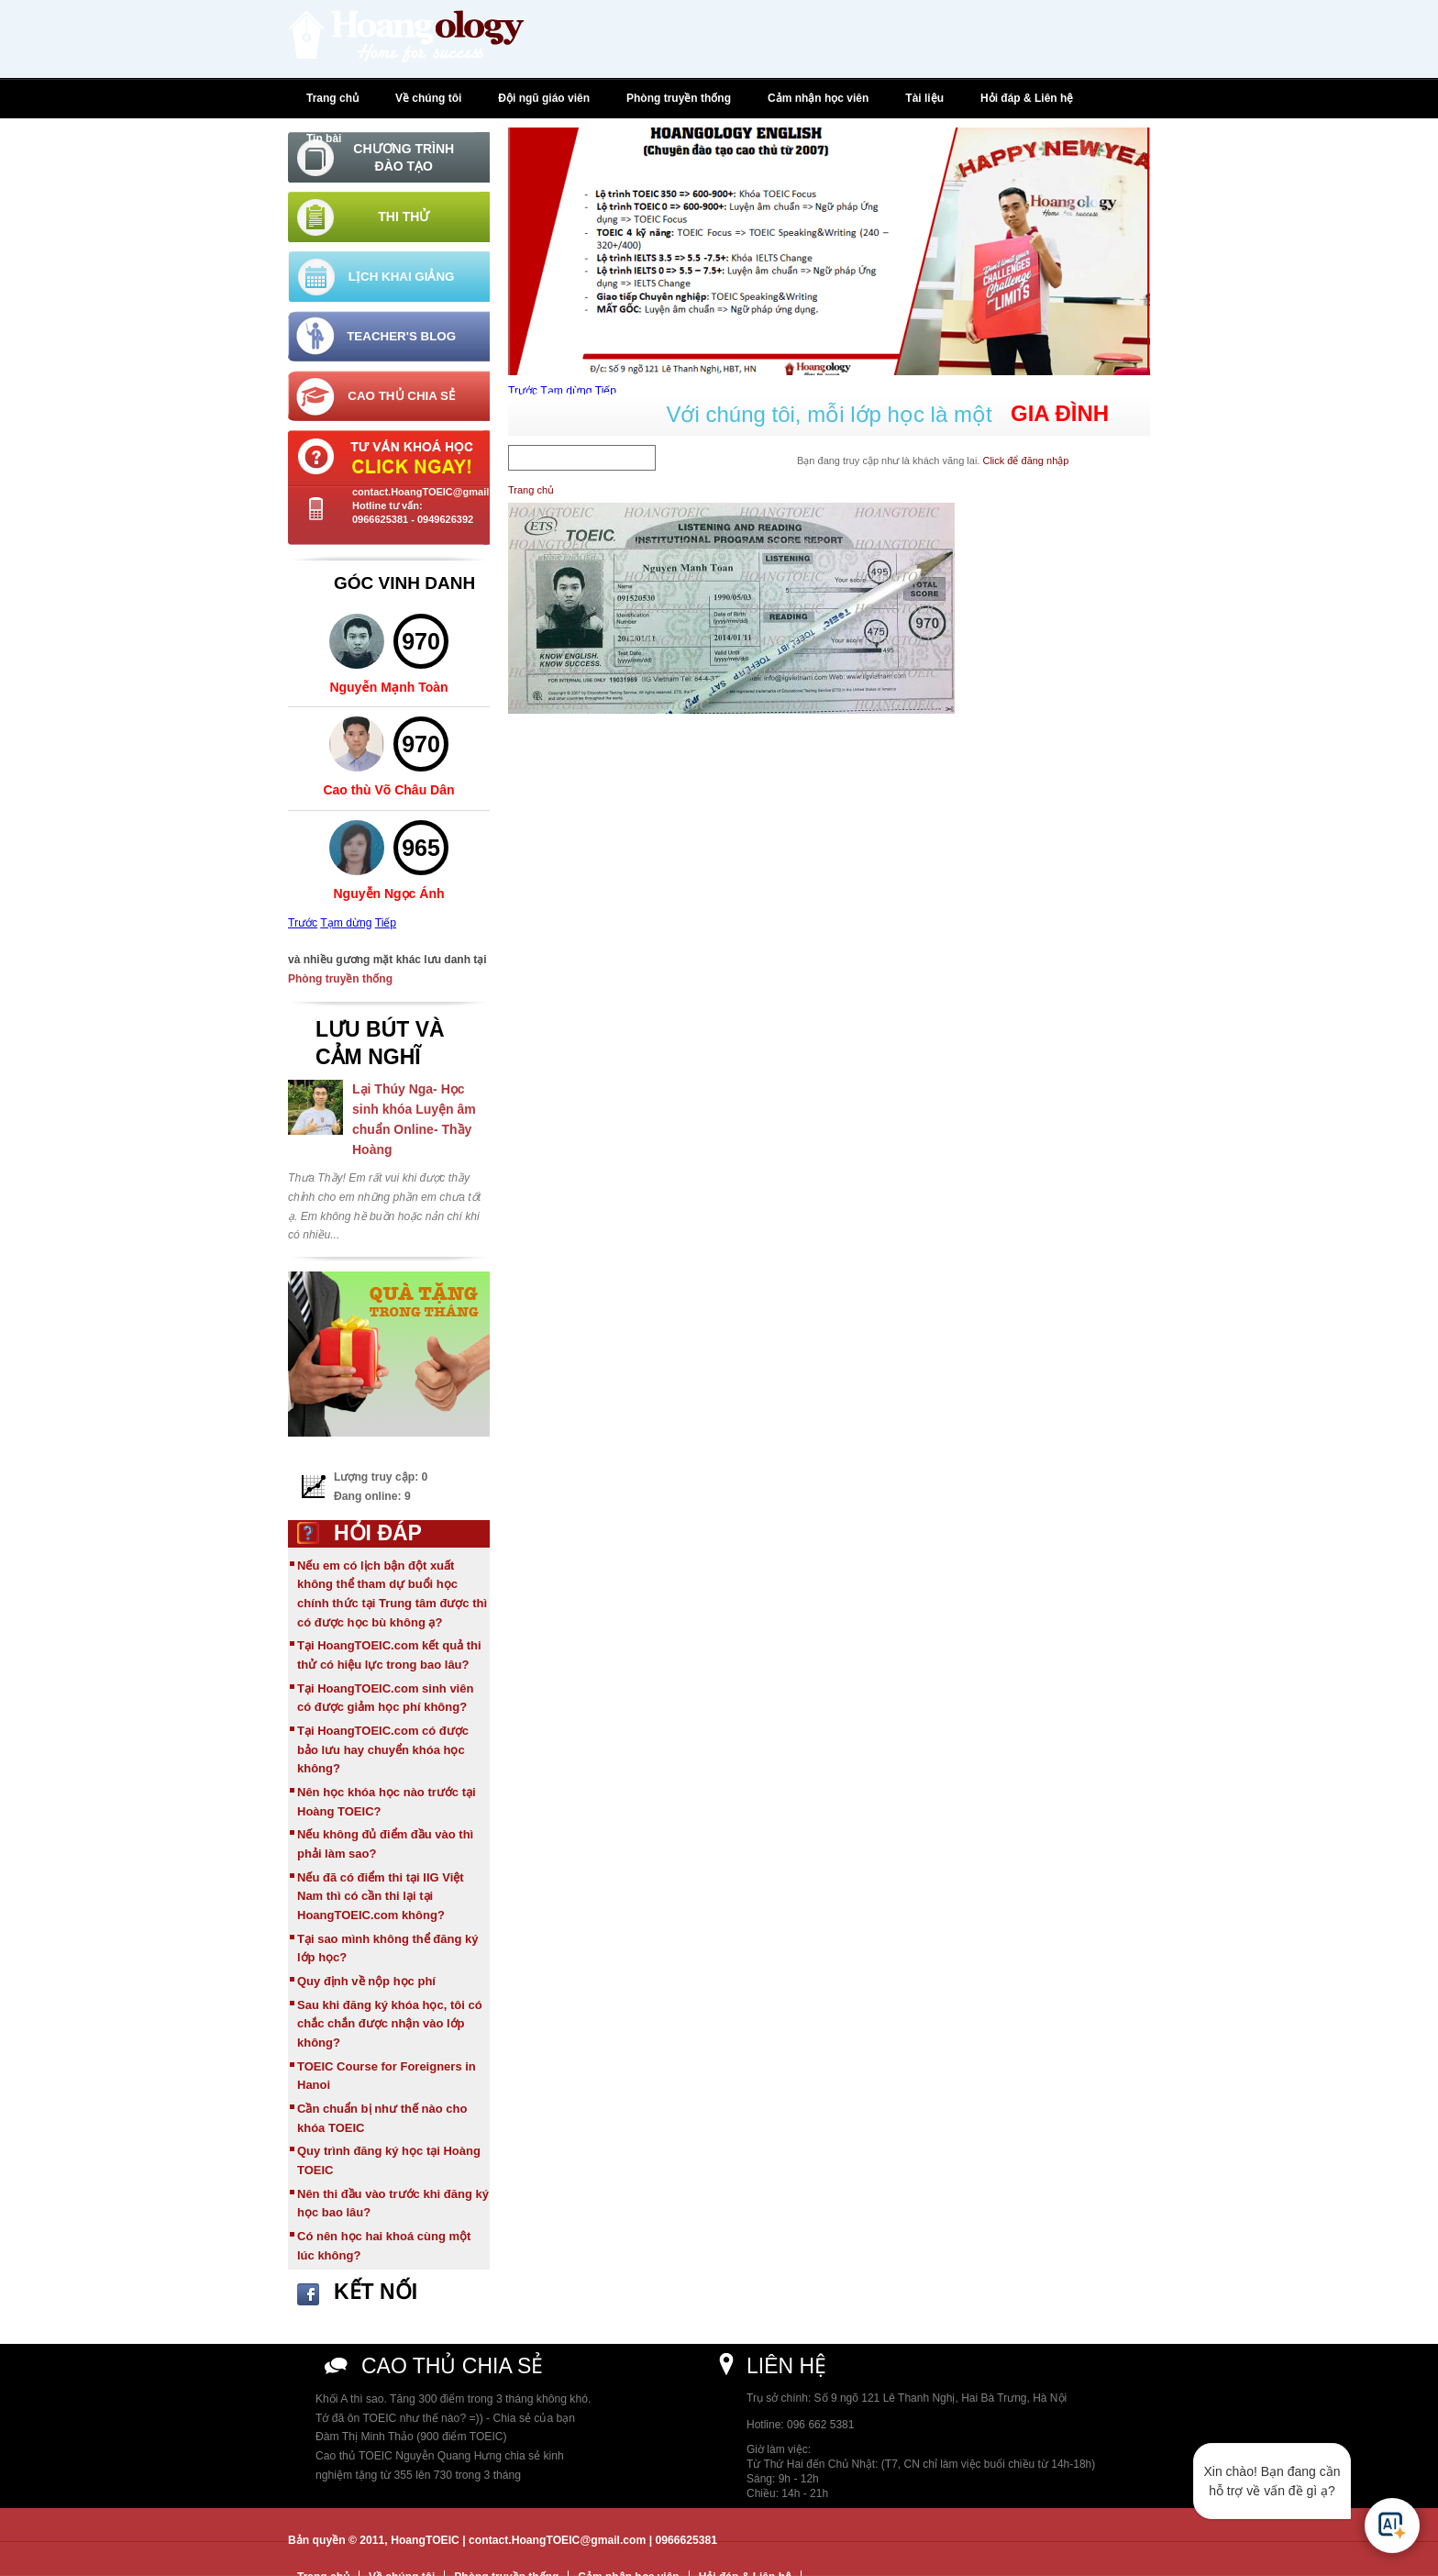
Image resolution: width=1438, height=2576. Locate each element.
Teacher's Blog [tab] (401, 336)
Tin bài (323, 138)
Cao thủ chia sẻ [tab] (401, 396)
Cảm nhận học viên (818, 98)
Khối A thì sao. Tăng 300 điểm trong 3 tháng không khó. (453, 2399)
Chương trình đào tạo (403, 156)
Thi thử (403, 216)
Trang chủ (332, 98)
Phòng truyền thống (678, 98)
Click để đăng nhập (1025, 460)
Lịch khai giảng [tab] (401, 276)
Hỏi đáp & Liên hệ (1026, 98)
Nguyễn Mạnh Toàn (388, 687)
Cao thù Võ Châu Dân (388, 790)
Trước (302, 922)
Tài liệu (924, 98)
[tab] (389, 157)
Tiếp (385, 922)
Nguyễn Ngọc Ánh (389, 893)
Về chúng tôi (428, 98)
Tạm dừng (345, 922)
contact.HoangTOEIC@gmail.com (432, 491)
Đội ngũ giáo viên (544, 98)
